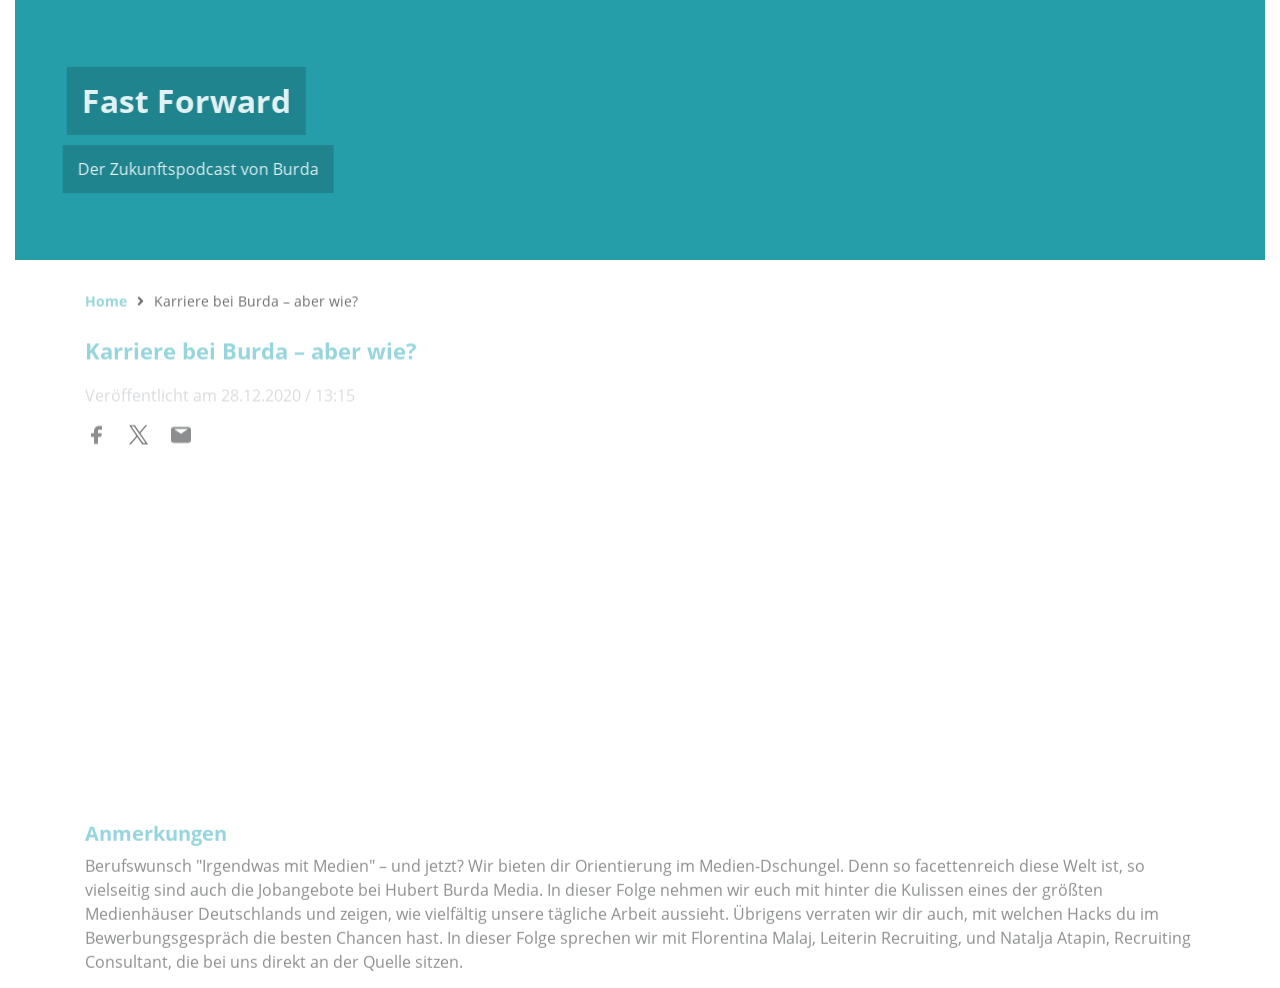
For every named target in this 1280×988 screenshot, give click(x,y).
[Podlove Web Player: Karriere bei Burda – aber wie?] (640, 594)
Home (106, 298)
